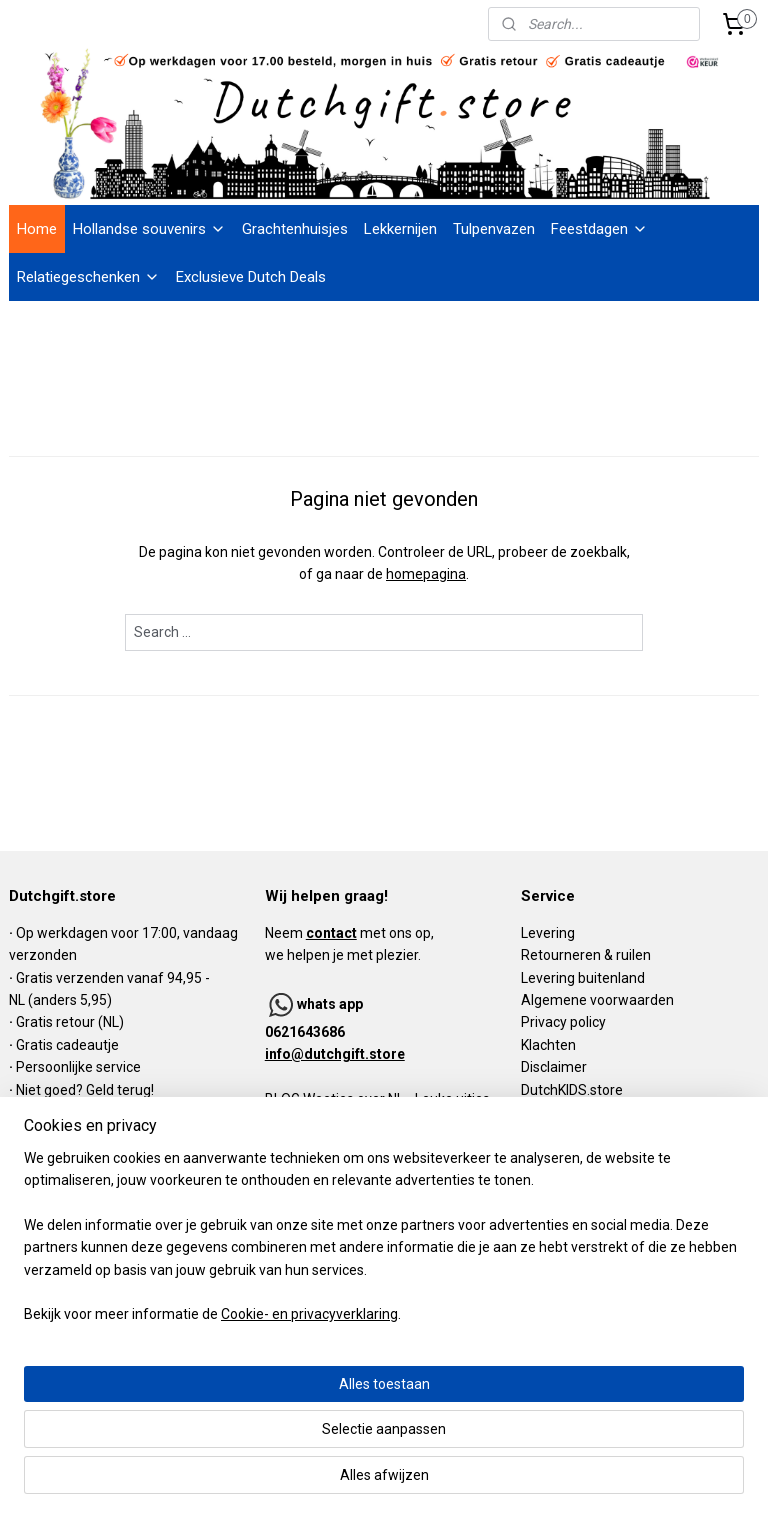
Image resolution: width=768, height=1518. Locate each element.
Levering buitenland (583, 978)
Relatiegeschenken (88, 277)
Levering (548, 933)
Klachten (548, 1045)
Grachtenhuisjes (295, 229)
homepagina (426, 574)
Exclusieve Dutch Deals (251, 277)
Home (37, 229)
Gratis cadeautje (69, 1045)
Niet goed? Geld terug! (85, 1090)
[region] (252, 1383)
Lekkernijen (400, 229)
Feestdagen (599, 229)
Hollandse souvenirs (149, 229)
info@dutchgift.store (335, 1054)
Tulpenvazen (494, 229)
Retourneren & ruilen (586, 955)
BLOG (282, 1099)
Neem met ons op (348, 933)
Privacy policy (563, 1022)
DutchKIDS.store (572, 1090)
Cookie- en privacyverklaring (309, 1483)
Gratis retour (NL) (70, 1022)
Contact (546, 1112)
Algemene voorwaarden (597, 1000)
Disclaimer (554, 1067)
